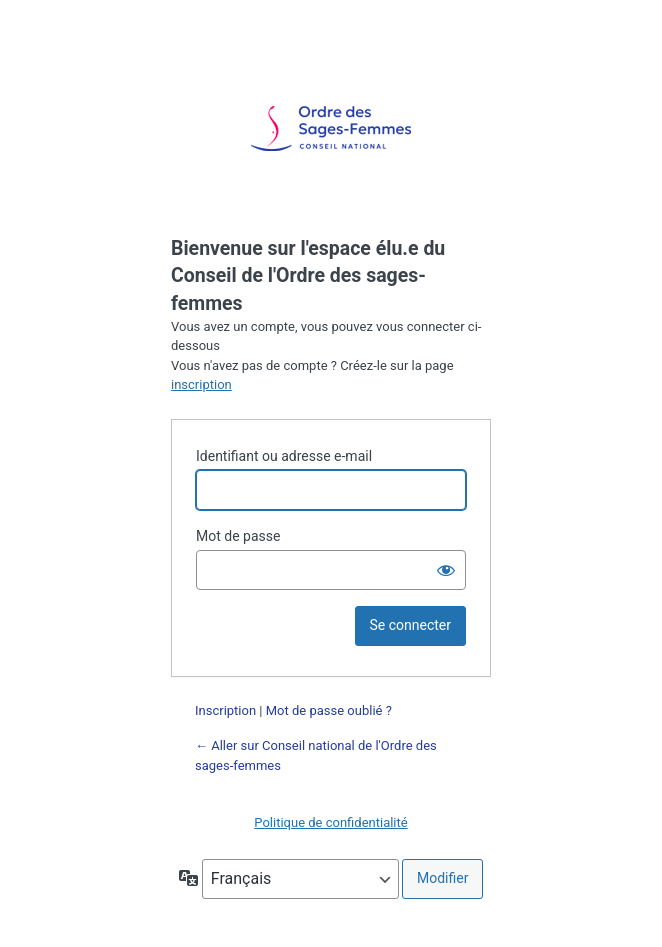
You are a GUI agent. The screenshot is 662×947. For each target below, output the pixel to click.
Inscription (225, 710)
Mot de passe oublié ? (329, 710)
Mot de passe (238, 536)
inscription (201, 384)
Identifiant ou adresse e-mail (284, 456)
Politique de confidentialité (330, 822)
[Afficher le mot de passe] (446, 570)
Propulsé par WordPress (331, 129)
